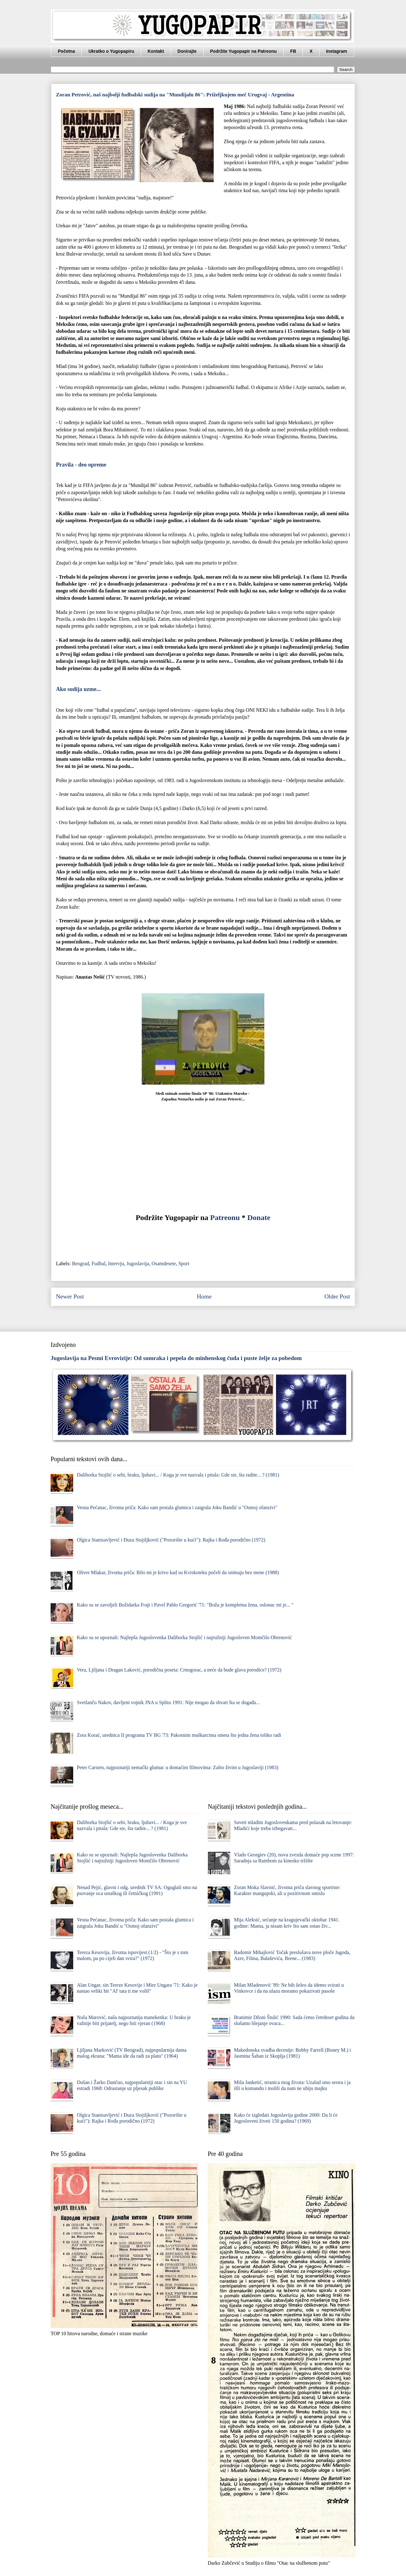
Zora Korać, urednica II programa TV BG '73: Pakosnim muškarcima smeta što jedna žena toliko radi (179, 1735)
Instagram (336, 51)
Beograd (80, 1263)
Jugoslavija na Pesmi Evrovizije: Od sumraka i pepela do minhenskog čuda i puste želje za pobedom (176, 1358)
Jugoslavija (137, 1263)
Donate (258, 1217)
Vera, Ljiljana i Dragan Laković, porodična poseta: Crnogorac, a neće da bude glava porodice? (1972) (179, 1669)
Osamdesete (163, 1263)
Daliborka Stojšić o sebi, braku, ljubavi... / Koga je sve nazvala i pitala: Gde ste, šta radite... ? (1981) (178, 1474)
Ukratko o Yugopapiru (111, 51)
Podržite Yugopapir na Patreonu (243, 51)
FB (293, 51)
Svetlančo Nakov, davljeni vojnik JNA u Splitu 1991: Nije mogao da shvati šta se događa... (168, 1702)
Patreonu (225, 1217)
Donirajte (187, 51)
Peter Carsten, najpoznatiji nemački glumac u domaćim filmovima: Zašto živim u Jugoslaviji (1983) (177, 1767)
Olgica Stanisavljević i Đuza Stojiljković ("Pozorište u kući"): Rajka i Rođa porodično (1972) (171, 1539)
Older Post (337, 1296)
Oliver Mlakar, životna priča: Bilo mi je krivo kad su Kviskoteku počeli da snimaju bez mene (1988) (178, 1572)
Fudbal (98, 1263)
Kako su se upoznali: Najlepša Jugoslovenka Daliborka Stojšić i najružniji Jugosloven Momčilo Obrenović (184, 1637)
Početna (66, 51)
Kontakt (156, 51)
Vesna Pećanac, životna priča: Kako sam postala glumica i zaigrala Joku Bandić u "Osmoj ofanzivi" (177, 1507)
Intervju (116, 1263)
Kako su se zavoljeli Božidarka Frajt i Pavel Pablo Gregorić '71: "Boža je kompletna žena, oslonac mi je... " (185, 1604)
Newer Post (70, 1296)
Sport (183, 1263)
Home (204, 1296)
